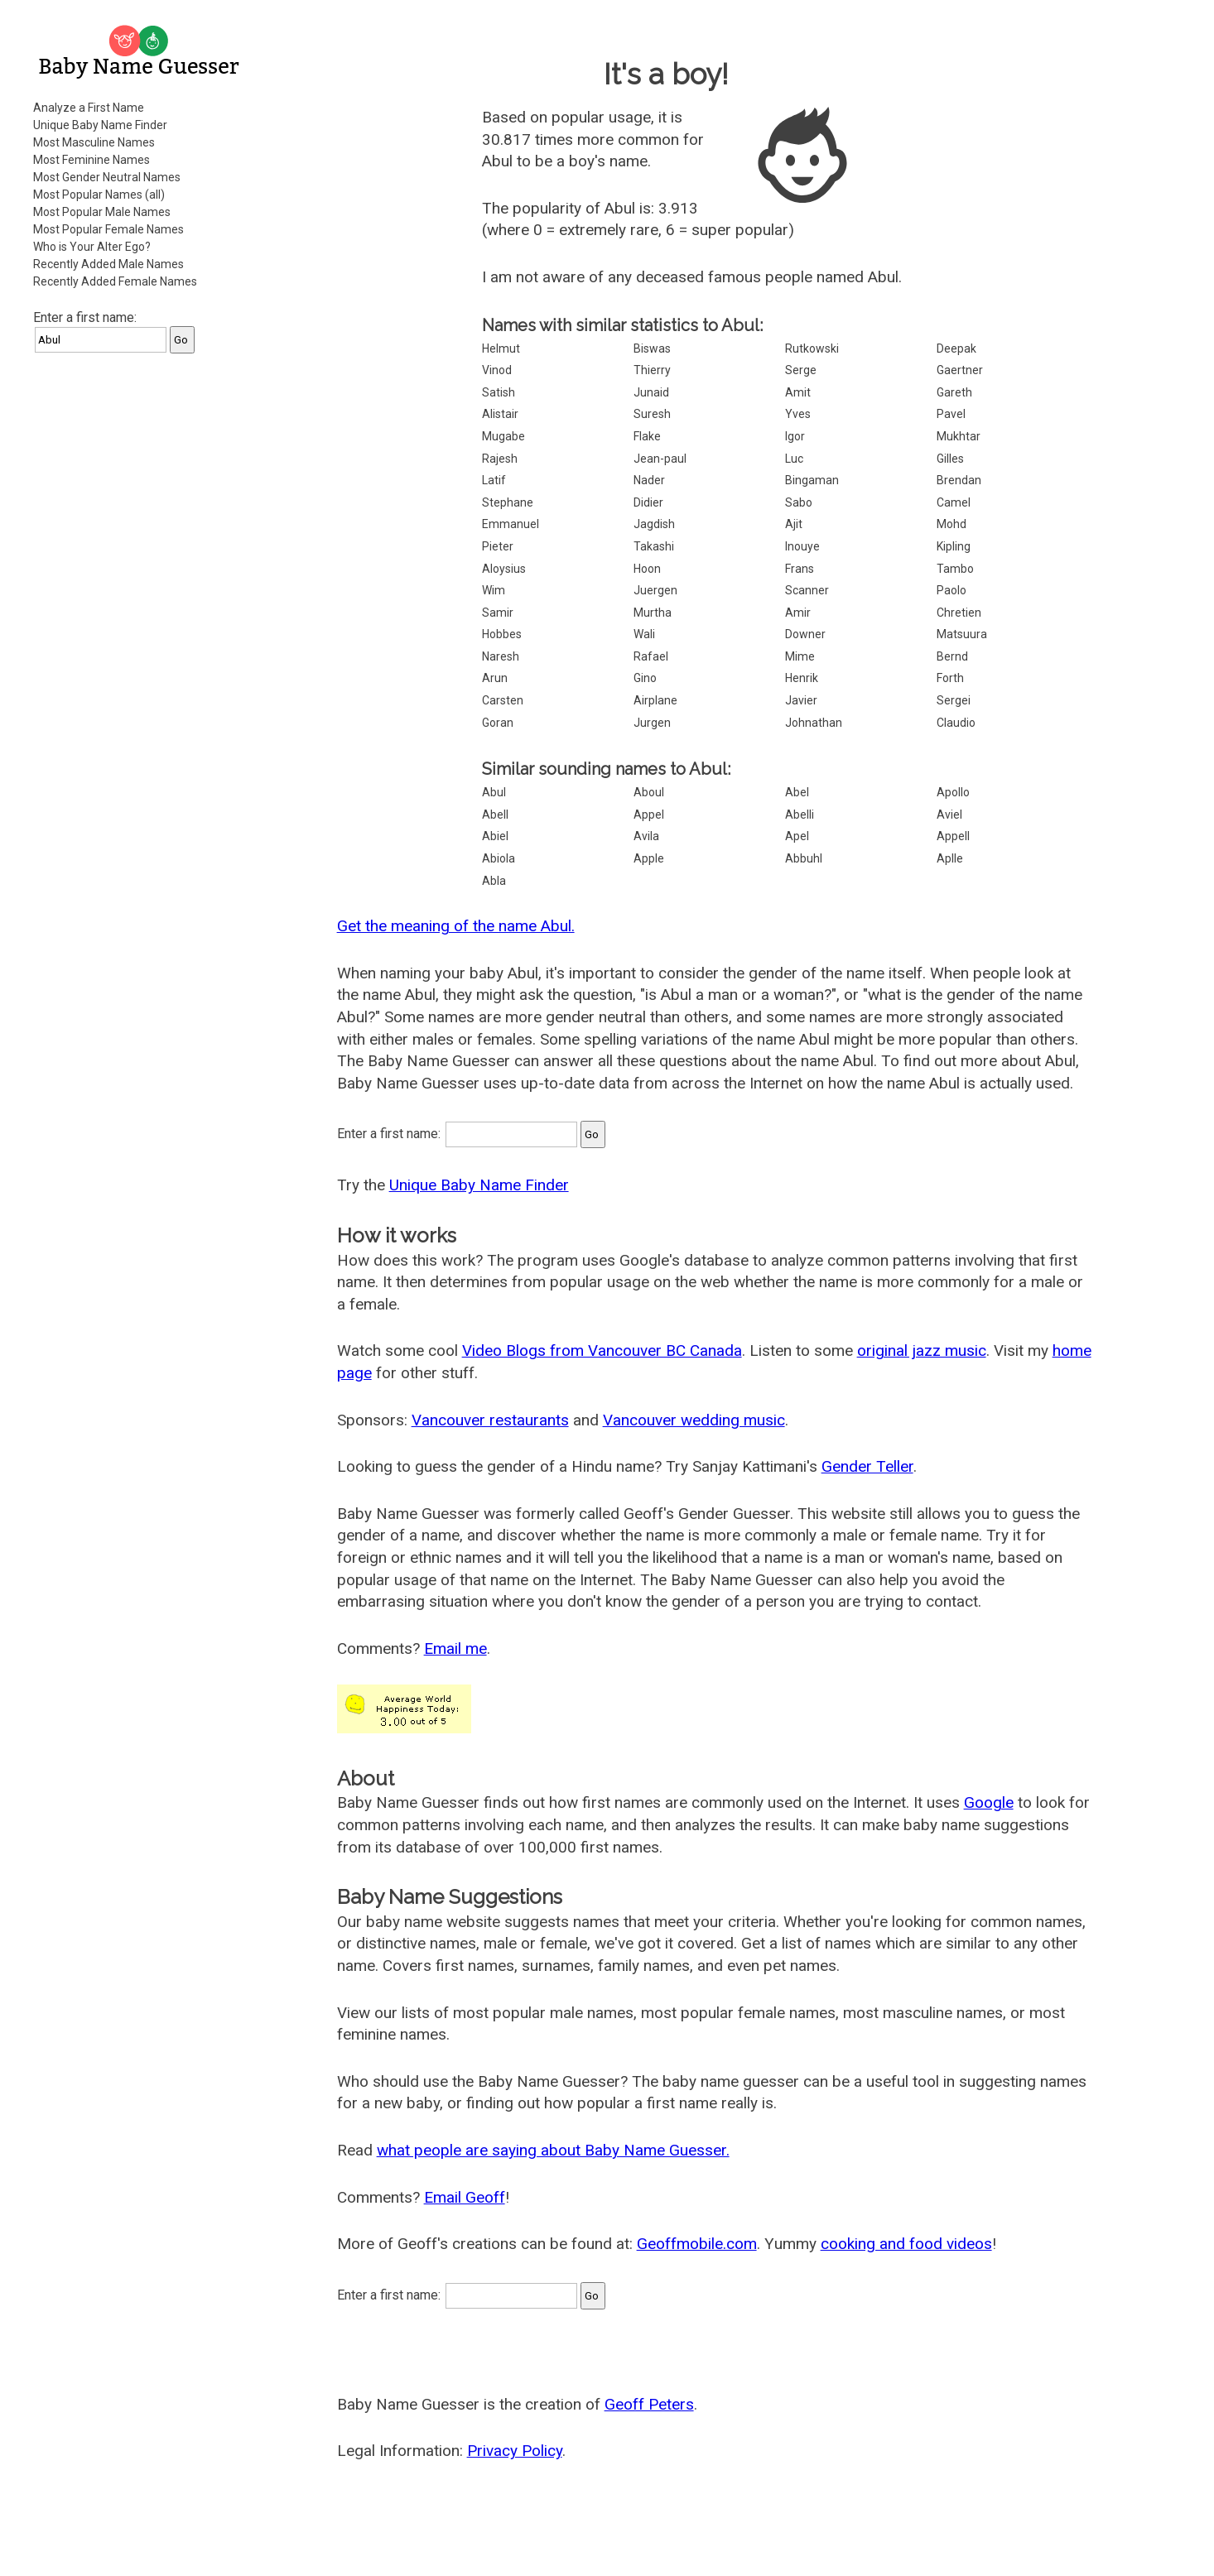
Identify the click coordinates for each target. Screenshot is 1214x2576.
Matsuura (962, 634)
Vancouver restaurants (490, 1420)
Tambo (955, 568)
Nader (649, 480)
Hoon (647, 568)
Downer (805, 634)
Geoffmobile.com (697, 2243)
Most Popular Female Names (108, 229)
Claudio (956, 722)
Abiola (498, 858)
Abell (495, 814)
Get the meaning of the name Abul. (456, 925)
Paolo (951, 590)
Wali (644, 634)
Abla (494, 880)
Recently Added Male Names (108, 264)
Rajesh (500, 458)
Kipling (954, 546)
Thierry (652, 370)
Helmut (501, 348)
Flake (647, 436)
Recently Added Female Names (115, 281)
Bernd (952, 656)
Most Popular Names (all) (99, 194)
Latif (494, 480)
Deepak (956, 348)
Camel (954, 502)
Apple (648, 858)
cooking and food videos (906, 2243)
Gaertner (960, 370)
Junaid (651, 392)
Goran (497, 722)
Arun (495, 678)
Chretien (959, 612)
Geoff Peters (649, 2404)
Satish (498, 392)
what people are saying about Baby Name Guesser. (553, 2150)
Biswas (652, 348)
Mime (800, 656)
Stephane (507, 502)
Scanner (807, 590)
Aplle (950, 858)
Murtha (652, 612)
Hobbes (502, 634)
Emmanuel (510, 524)
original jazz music (921, 1350)
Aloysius (504, 568)
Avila (646, 836)
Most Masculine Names (94, 142)
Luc (794, 458)
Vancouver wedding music (694, 1420)
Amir (798, 612)
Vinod (497, 370)
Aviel (949, 814)
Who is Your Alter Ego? (92, 246)
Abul (494, 792)
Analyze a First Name (88, 107)
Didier (648, 502)
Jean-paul (659, 458)
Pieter (497, 546)
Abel (797, 792)
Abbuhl (803, 858)
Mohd (951, 524)
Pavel (951, 414)
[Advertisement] (140, 616)
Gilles (950, 458)
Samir (497, 612)
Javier (801, 700)
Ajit (793, 524)
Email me (455, 1648)
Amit (798, 392)
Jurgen (652, 722)
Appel (648, 814)
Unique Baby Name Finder (100, 125)
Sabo (798, 502)
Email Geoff (464, 2197)
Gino (645, 678)
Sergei (954, 700)
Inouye (802, 546)
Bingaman (812, 480)
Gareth (954, 392)
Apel (797, 836)
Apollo (953, 792)
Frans (799, 568)
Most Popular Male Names (102, 212)
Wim (493, 590)
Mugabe (503, 436)
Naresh (500, 656)
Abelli (799, 814)
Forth (950, 678)
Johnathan (813, 722)
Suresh (652, 414)
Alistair (500, 414)
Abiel (495, 836)
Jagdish (654, 524)
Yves (798, 414)
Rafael (650, 656)
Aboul (648, 792)
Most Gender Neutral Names (107, 177)
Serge (801, 370)
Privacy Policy (514, 2450)
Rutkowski (812, 348)
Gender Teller (867, 1466)
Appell (953, 836)
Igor (795, 436)
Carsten (502, 700)
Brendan (959, 480)
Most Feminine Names (91, 159)
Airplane (655, 700)
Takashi (653, 546)
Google (989, 1802)
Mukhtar (958, 436)
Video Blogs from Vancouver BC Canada (602, 1350)
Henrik (801, 678)
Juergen (655, 590)
